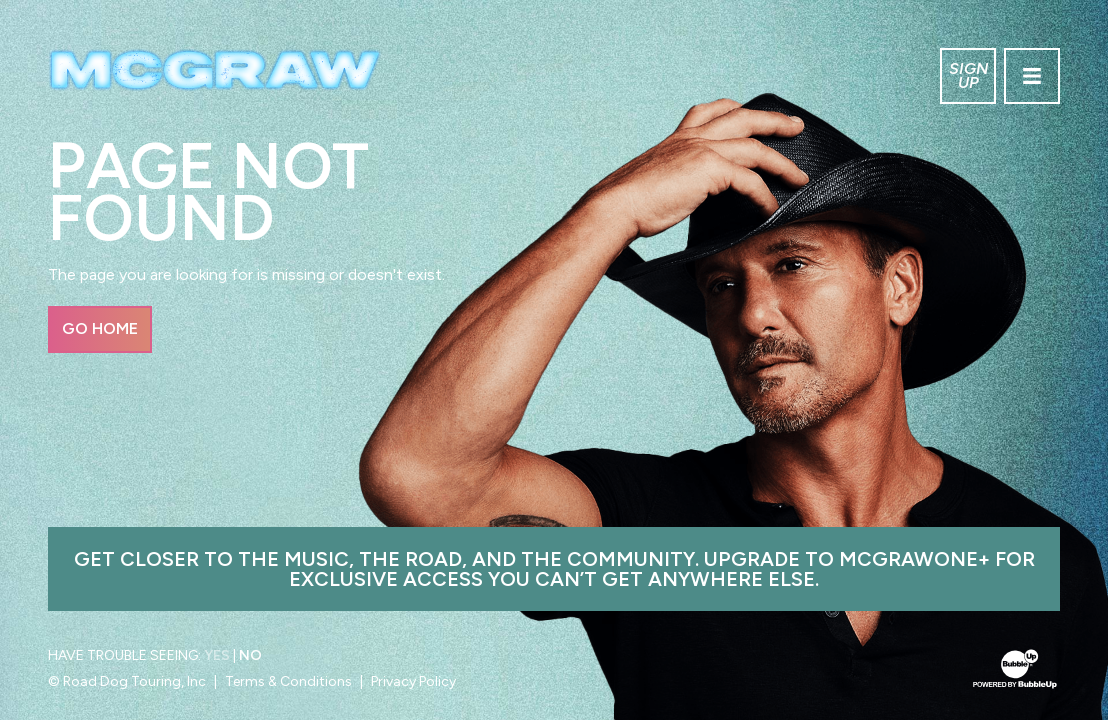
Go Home (100, 328)
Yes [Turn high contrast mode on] (217, 655)
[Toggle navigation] (1032, 76)
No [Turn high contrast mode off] (250, 655)
